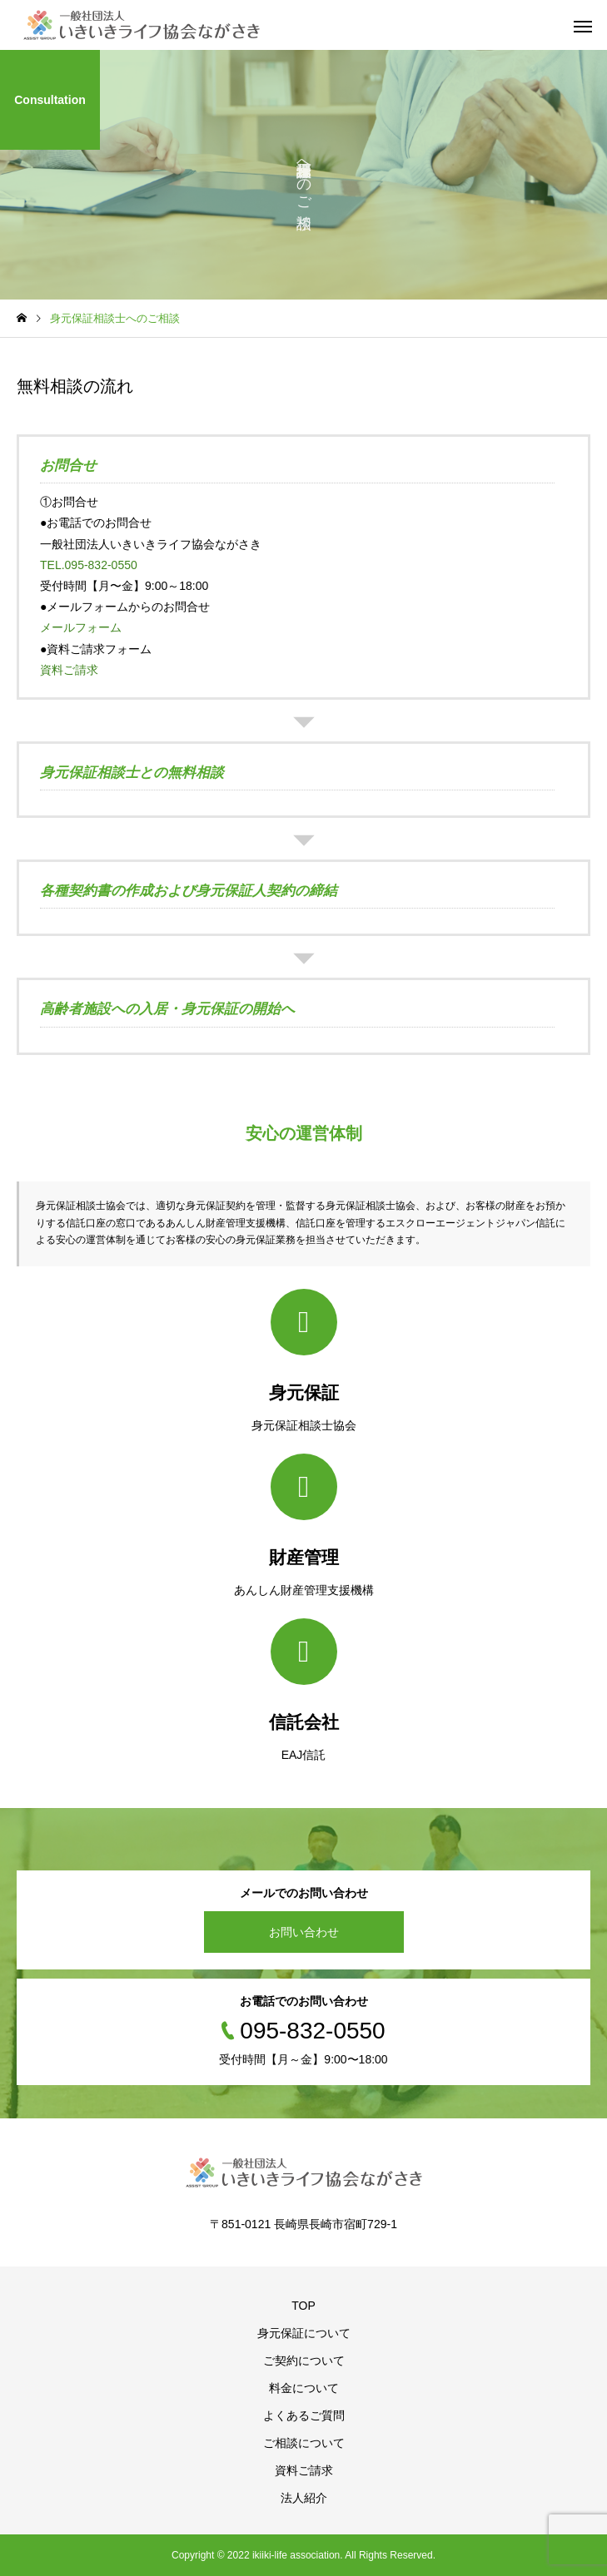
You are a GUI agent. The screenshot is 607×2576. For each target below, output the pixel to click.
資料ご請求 (69, 669)
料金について (304, 2388)
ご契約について (304, 2360)
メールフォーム (81, 627)
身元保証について (304, 2333)
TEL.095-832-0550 (88, 565)
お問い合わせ (304, 1932)
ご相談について (304, 2443)
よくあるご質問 (304, 2415)
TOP (303, 2305)
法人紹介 (304, 2497)
